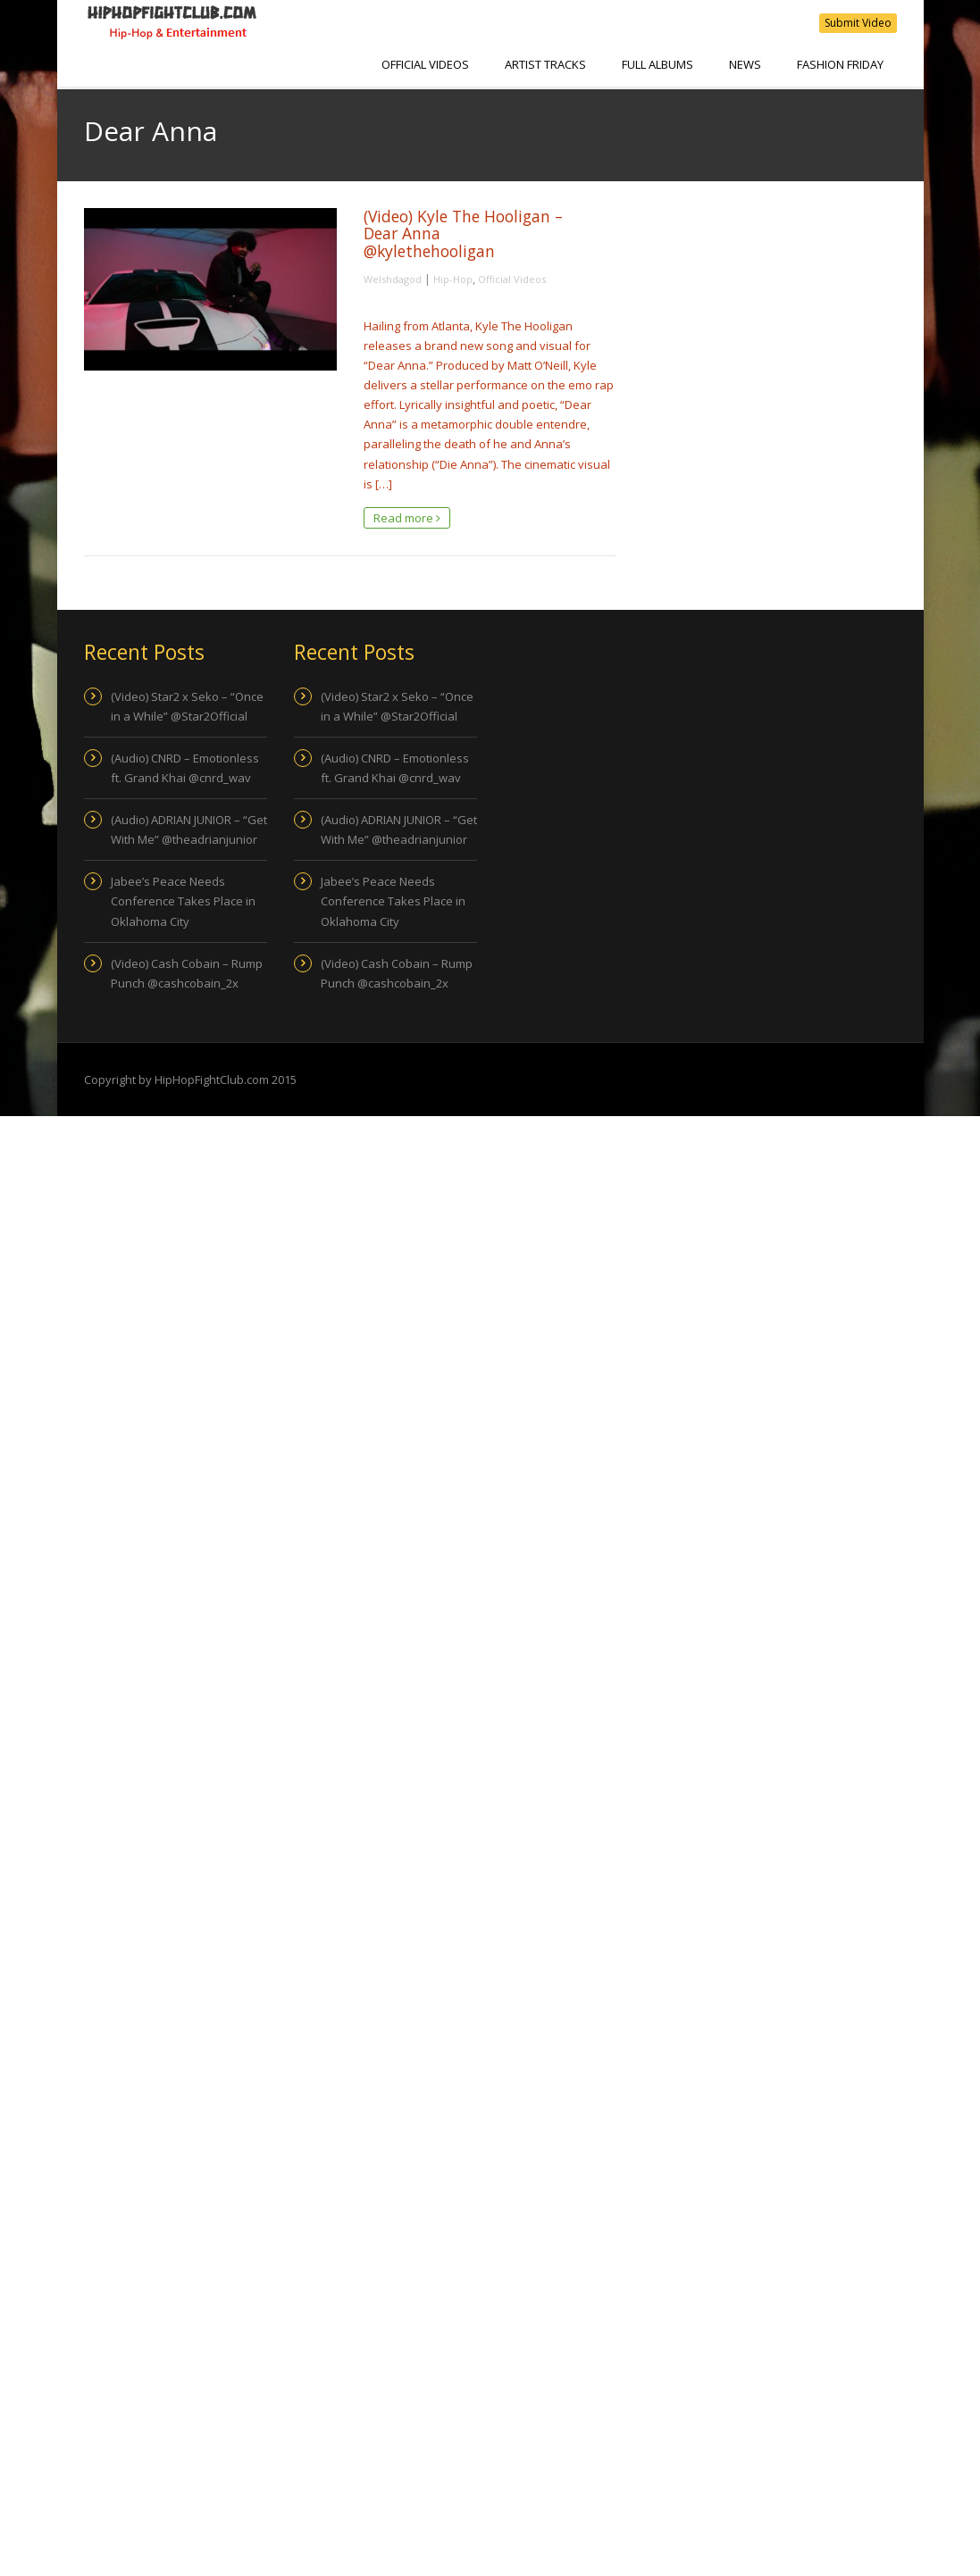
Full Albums (657, 64)
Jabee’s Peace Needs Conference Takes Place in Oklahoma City (183, 901)
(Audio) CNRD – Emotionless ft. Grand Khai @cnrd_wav (185, 768)
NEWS (745, 64)
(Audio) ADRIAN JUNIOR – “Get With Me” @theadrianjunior (189, 829)
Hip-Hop (453, 279)
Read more (406, 518)
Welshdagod (393, 279)
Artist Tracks (545, 64)
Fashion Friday (840, 64)
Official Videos (425, 64)
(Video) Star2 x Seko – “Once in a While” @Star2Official (187, 706)
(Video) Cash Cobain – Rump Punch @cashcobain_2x (187, 973)
